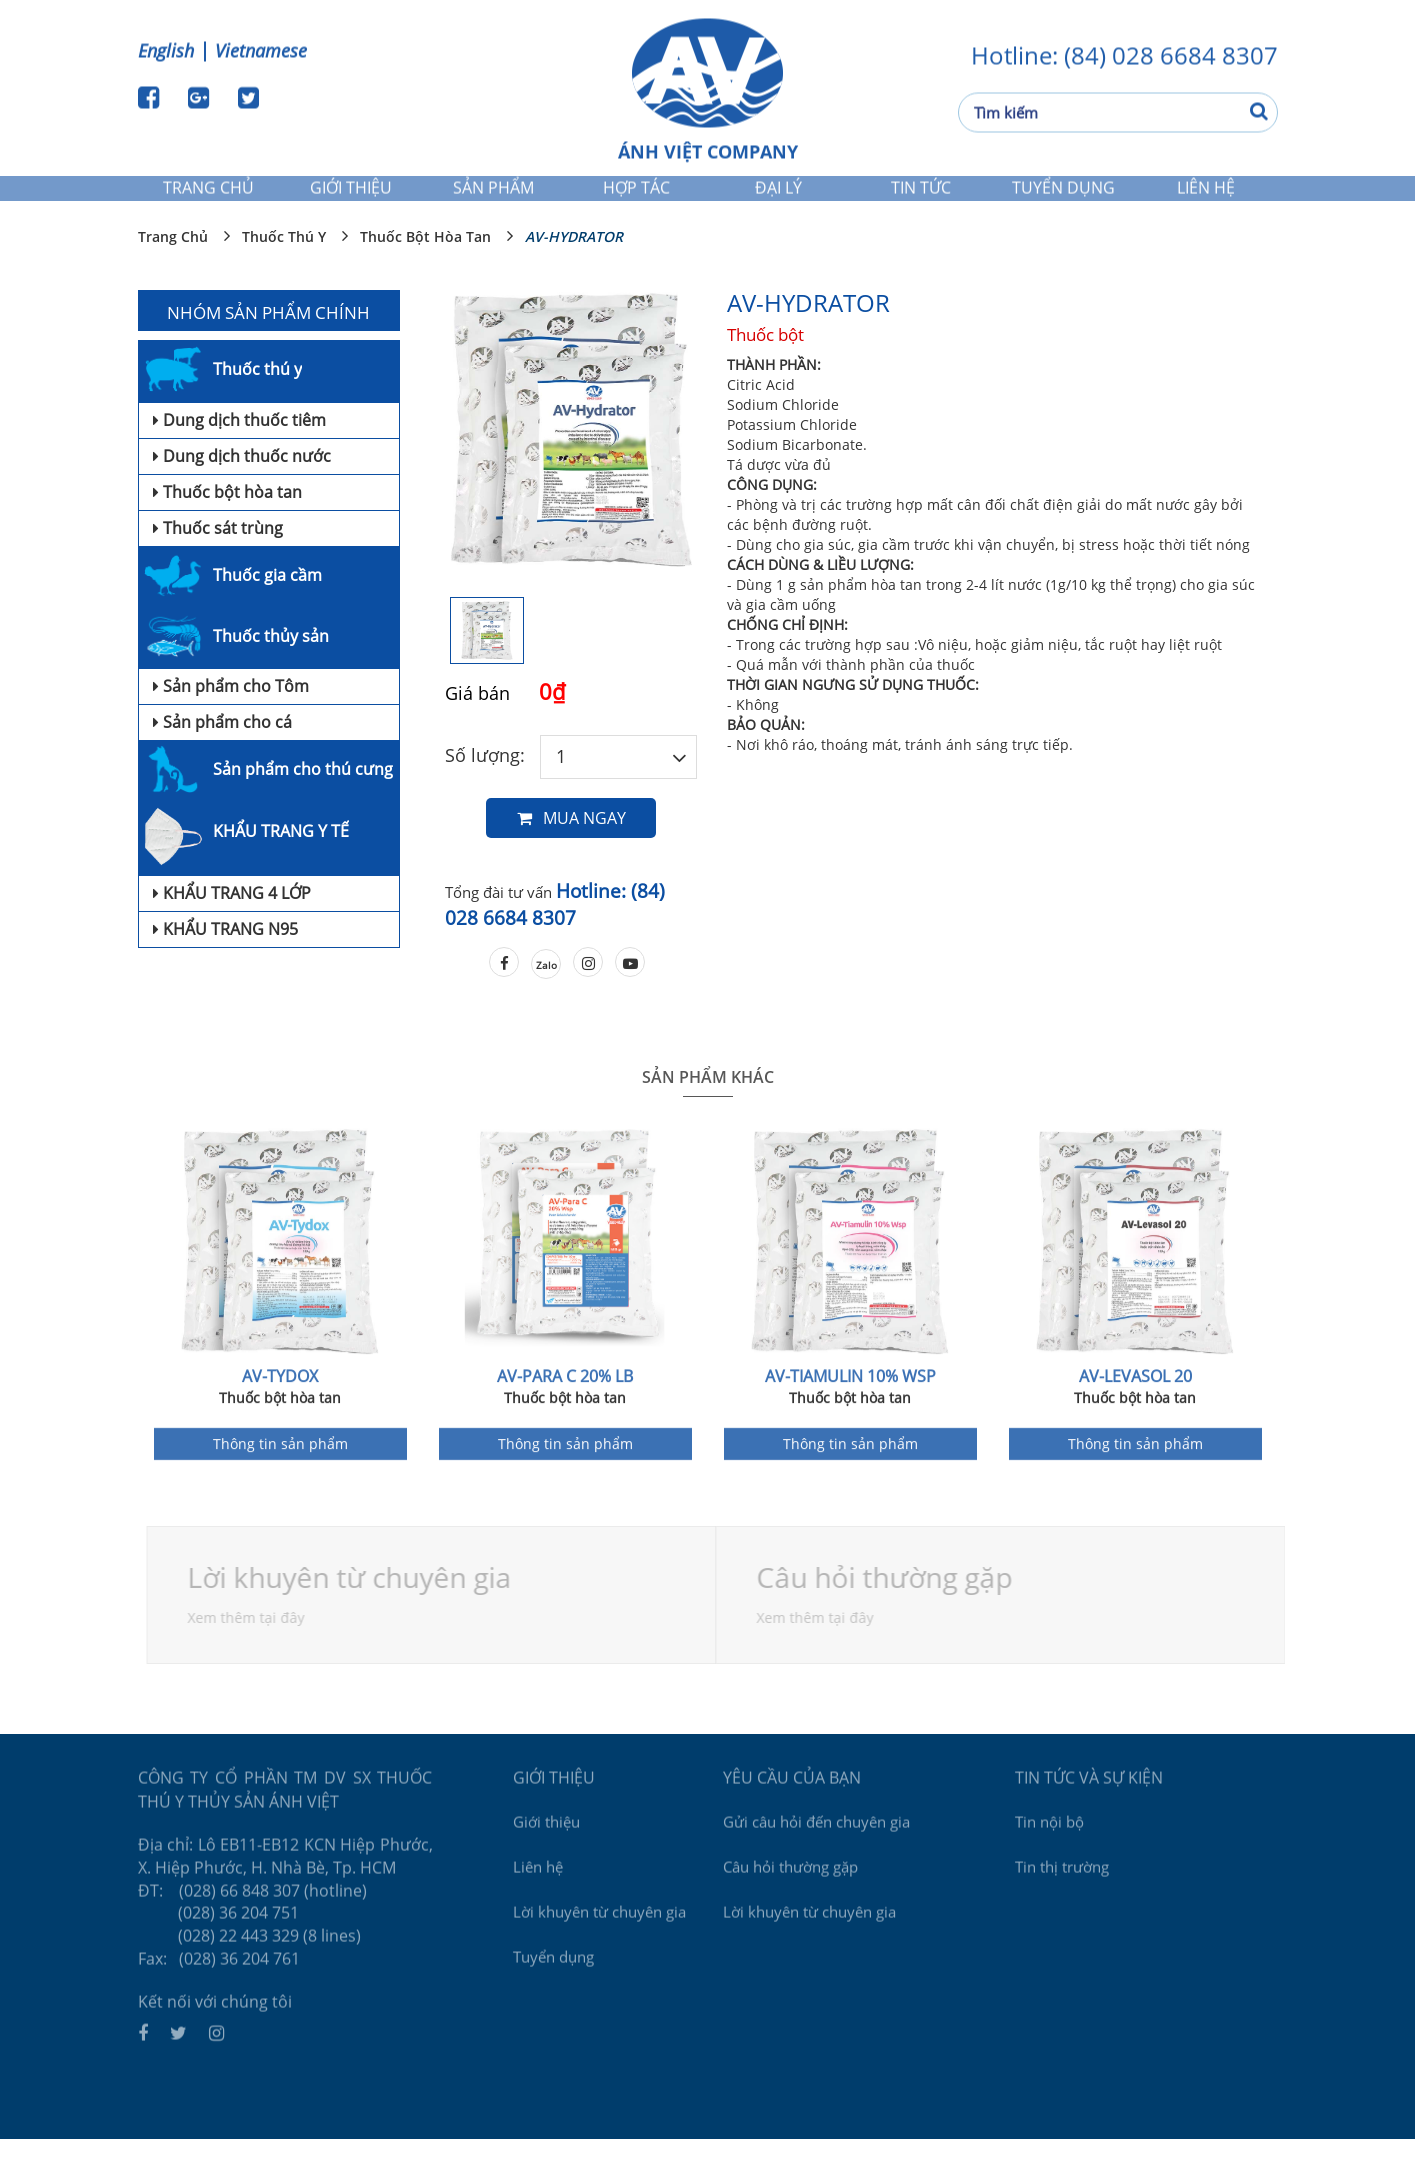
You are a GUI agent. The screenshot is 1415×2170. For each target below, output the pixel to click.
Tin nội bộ (1049, 1847)
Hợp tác (636, 197)
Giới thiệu (546, 1847)
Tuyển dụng (1063, 197)
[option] (571, 474)
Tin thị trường (1062, 1892)
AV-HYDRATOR (574, 267)
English (166, 48)
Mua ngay (571, 849)
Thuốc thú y (284, 267)
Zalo (546, 996)
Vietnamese (261, 48)
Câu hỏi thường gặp (890, 1609)
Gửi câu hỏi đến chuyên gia (816, 1847)
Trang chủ (208, 197)
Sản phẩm (493, 197)
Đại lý (778, 197)
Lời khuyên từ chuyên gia (355, 1609)
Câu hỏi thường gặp (790, 1892)
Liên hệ (1206, 197)
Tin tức (921, 197)
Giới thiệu (351, 197)
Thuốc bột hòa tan (425, 267)
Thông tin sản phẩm (280, 1480)
